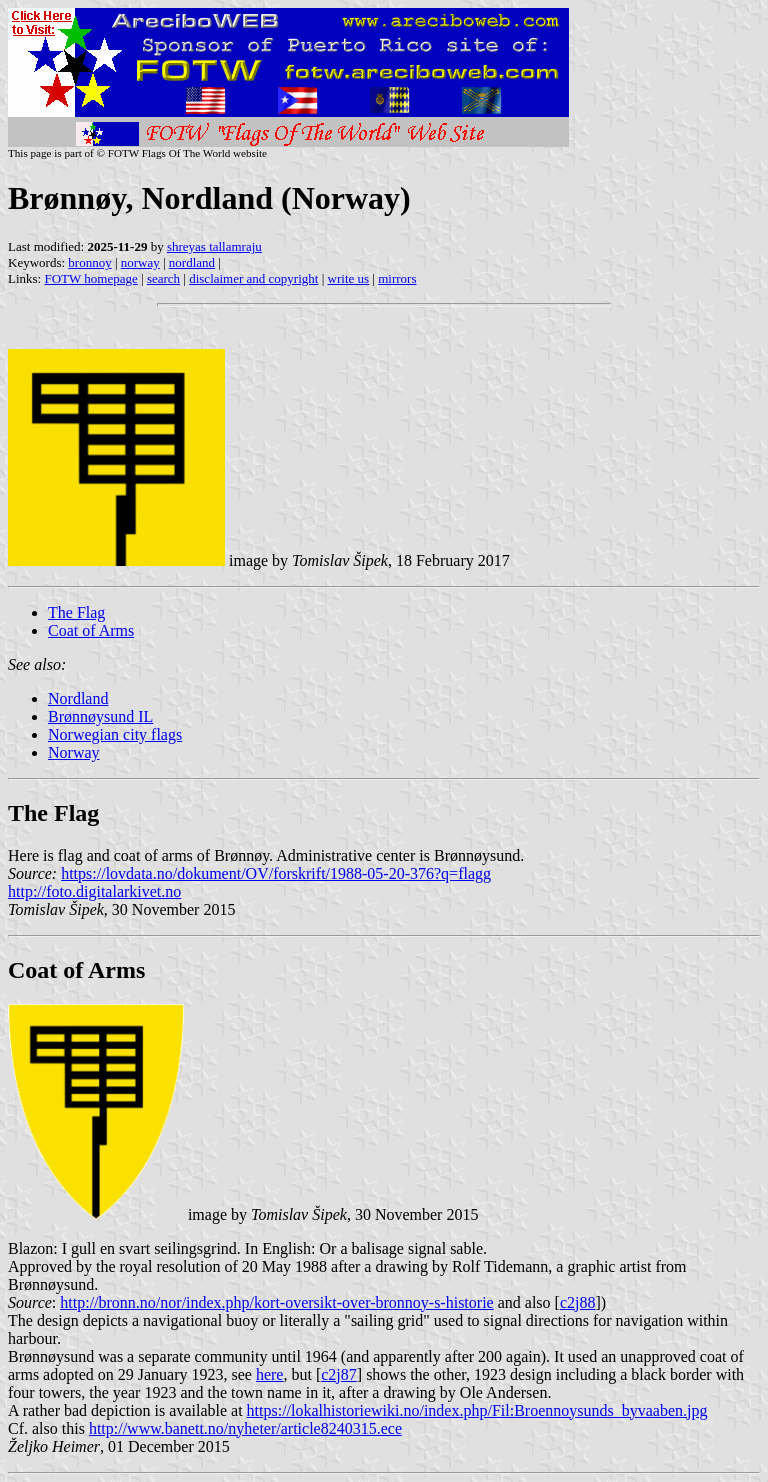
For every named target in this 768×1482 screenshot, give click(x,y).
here (270, 1374)
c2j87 (339, 1374)
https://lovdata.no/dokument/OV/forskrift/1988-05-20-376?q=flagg (276, 873)
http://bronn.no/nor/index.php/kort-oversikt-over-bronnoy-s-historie (276, 1302)
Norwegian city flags (115, 734)
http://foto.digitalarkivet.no (94, 891)
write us (349, 278)
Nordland (78, 698)
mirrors (397, 278)
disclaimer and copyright (253, 278)
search (163, 278)
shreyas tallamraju (214, 246)
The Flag (76, 612)
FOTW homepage (90, 278)
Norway (74, 752)
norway (140, 262)
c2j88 (578, 1302)
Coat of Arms (91, 630)
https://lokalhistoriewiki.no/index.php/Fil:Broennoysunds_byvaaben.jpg (477, 1410)
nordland (192, 262)
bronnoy (89, 262)
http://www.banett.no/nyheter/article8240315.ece (245, 1428)
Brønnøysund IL (100, 716)
